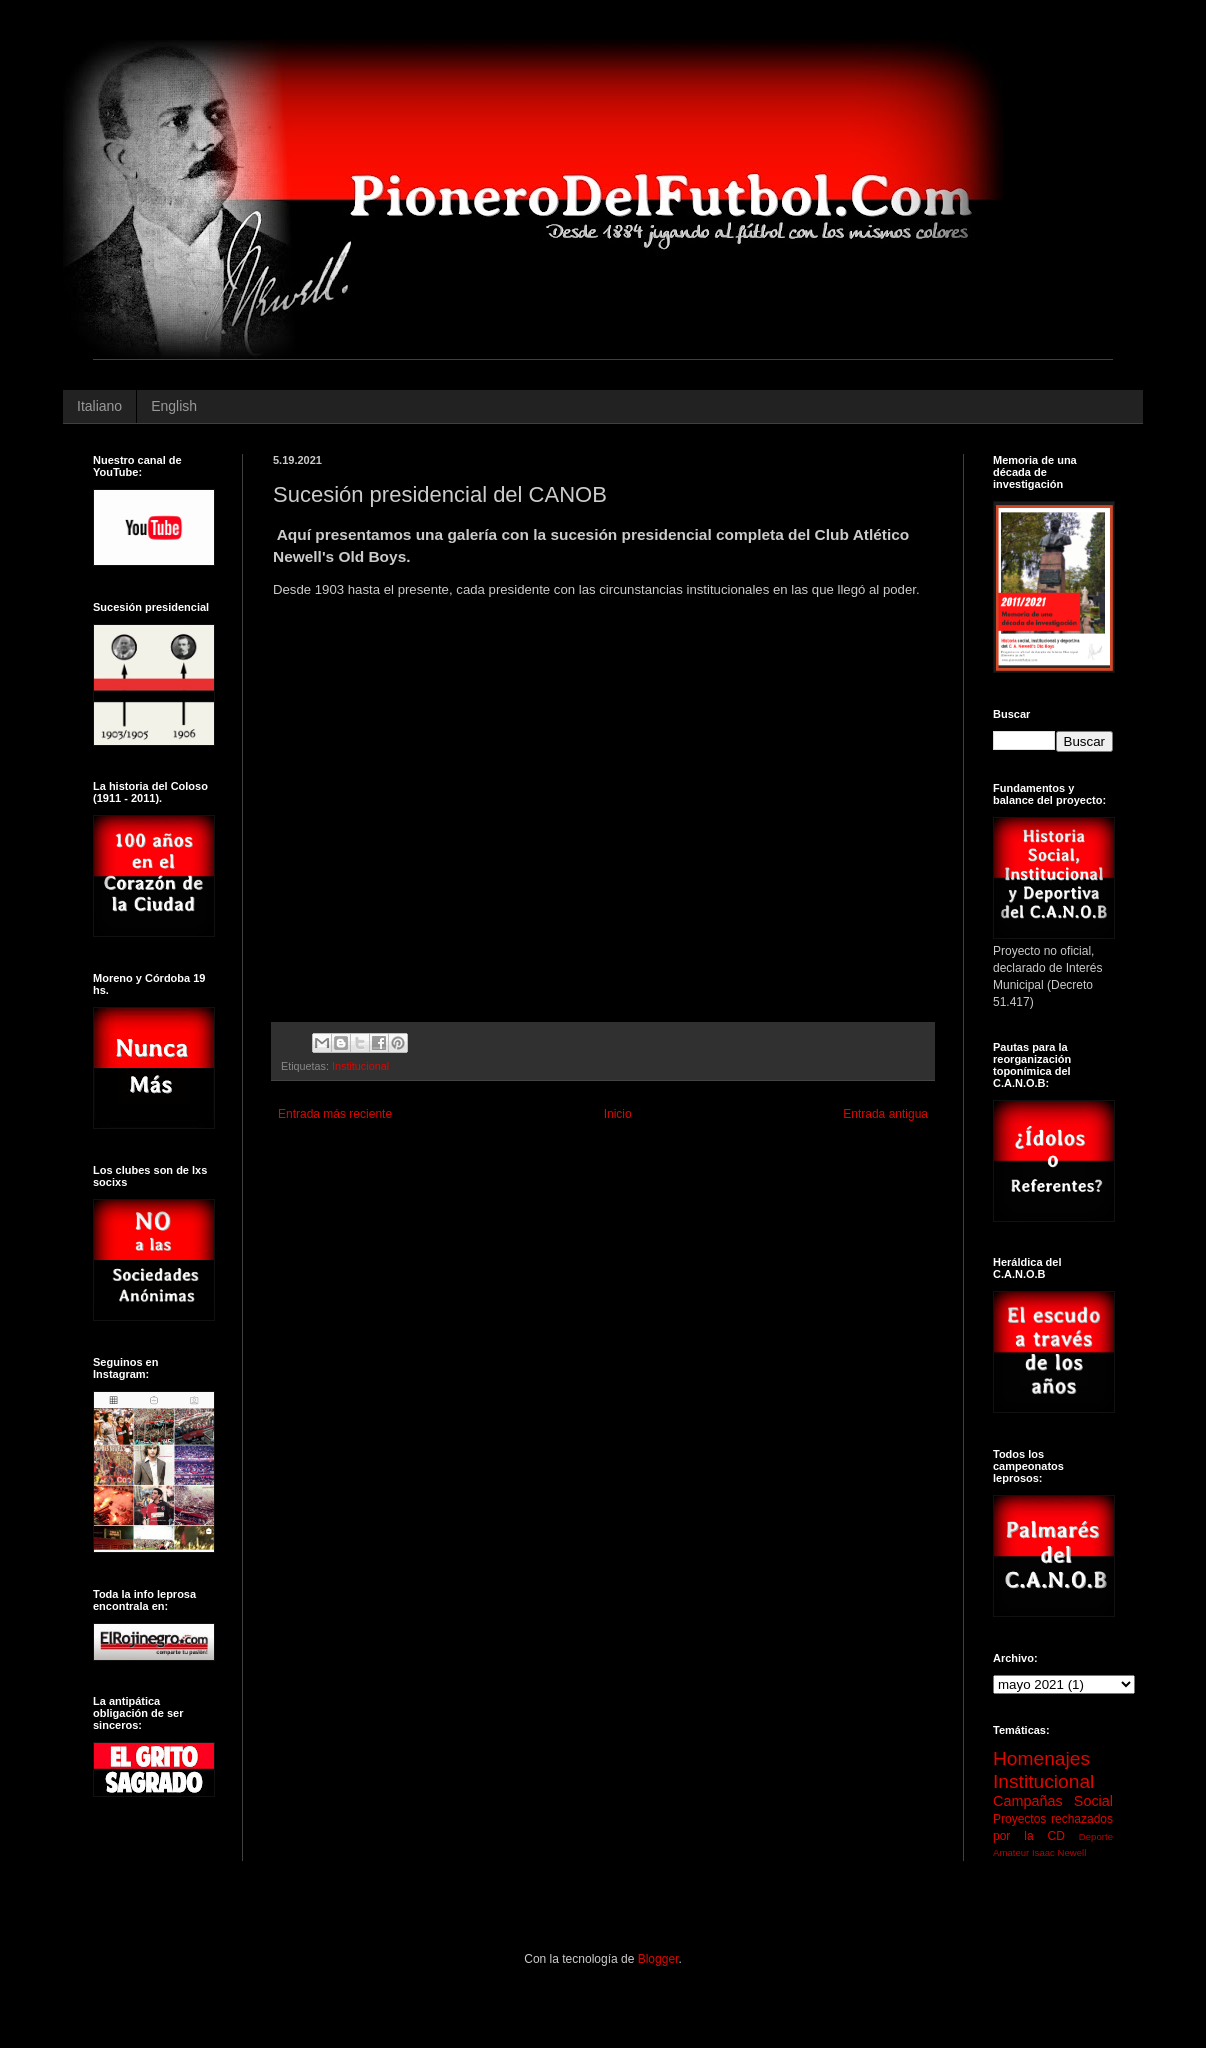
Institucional (360, 1066)
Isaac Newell (1059, 1852)
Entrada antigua (885, 1114)
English (174, 406)
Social (1093, 1801)
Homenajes (1041, 1758)
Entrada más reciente (335, 1114)
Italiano (99, 406)
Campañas (1028, 1801)
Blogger (658, 1959)
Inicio (618, 1114)
